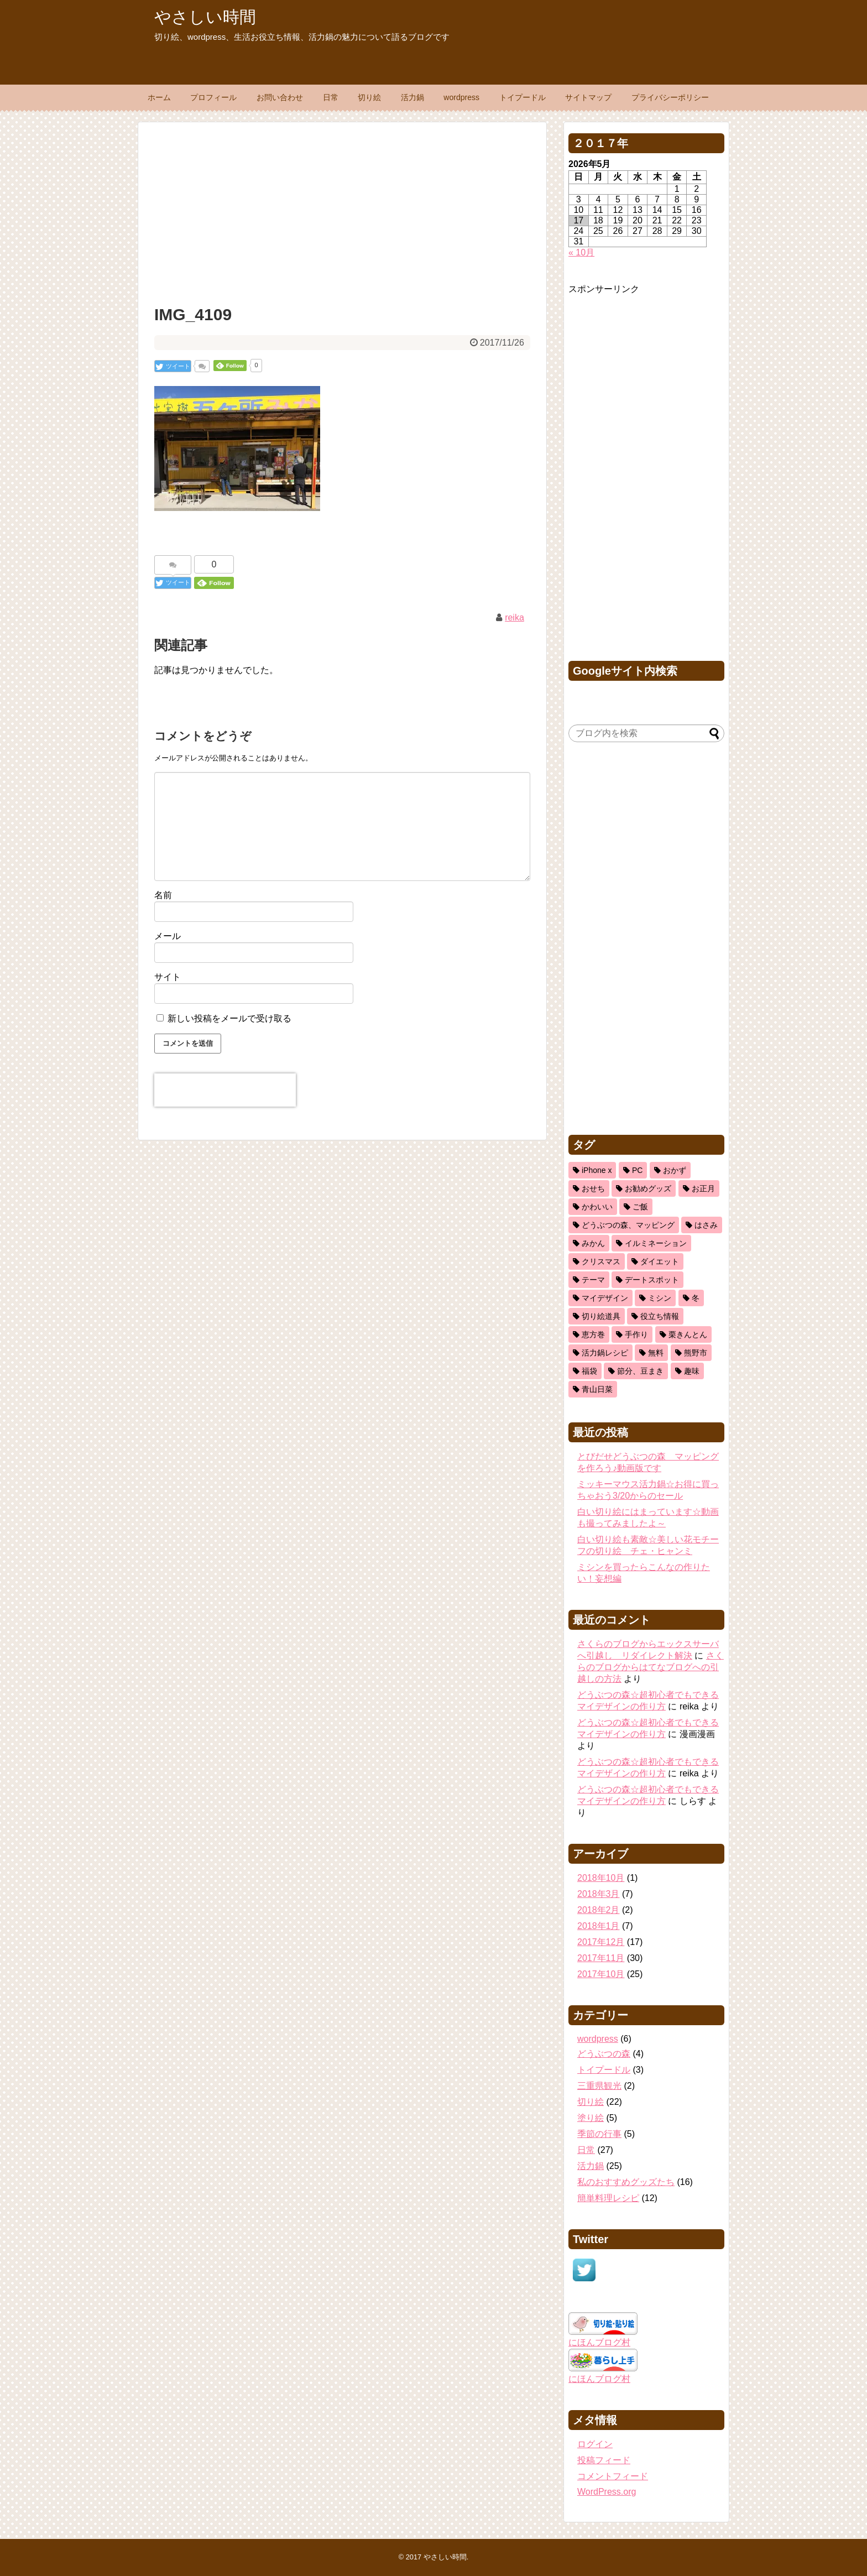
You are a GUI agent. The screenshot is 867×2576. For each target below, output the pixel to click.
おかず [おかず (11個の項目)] (674, 1170)
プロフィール (213, 97)
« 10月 (581, 252)
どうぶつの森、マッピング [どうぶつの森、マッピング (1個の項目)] (628, 1225)
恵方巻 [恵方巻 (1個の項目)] (593, 1334)
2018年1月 (598, 1926)
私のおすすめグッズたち (626, 2182)
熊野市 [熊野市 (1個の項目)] (695, 1352)
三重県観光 (599, 2085)
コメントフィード (612, 2476)
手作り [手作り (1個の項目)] (636, 1334)
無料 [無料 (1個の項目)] (656, 1352)
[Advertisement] (342, 210)
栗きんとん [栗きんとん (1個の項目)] (687, 1334)
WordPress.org (606, 2491)
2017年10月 (600, 1974)
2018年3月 (598, 1894)
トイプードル (522, 97)
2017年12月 (600, 1942)
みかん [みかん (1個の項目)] (593, 1243)
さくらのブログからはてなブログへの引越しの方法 (650, 1667)
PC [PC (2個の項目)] (637, 1170)
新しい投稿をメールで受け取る (229, 1018)
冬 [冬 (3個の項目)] (695, 1298)
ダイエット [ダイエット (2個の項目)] (659, 1261)
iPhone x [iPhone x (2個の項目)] (597, 1170)
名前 (163, 895)
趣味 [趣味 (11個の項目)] (691, 1371)
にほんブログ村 (599, 2342)
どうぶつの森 (603, 2053)
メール (167, 936)
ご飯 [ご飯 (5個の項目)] (640, 1206)
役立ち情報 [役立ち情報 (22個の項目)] (659, 1316)
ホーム (159, 97)
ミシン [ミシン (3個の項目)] (659, 1298)
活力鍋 (412, 97)
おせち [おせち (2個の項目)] (593, 1188)
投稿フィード (603, 2460)
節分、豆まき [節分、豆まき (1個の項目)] (640, 1371)
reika (514, 617)
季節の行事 (599, 2134)
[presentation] (225, 1090)
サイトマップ (588, 97)
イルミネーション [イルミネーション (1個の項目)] (656, 1243)
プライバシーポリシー (670, 97)
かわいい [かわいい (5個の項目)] (597, 1206)
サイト (167, 977)
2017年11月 (600, 1958)
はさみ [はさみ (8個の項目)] (706, 1225)
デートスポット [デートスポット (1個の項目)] (652, 1279)
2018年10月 (600, 1878)
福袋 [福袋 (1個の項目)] (589, 1371)
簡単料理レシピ (608, 2198)
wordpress (461, 97)
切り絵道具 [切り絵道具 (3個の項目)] (601, 1316)
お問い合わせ (280, 97)
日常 (330, 97)
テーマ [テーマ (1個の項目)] (593, 1279)
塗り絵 (590, 2118)
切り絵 (369, 97)
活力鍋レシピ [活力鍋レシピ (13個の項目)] (605, 1352)
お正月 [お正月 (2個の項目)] (703, 1188)
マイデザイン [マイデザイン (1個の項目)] (605, 1298)
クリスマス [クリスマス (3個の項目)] (601, 1261)
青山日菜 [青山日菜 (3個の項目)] (597, 1389)
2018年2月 (598, 1910)
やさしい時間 (205, 17)
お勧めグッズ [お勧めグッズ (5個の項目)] (648, 1188)
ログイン (595, 2444)
